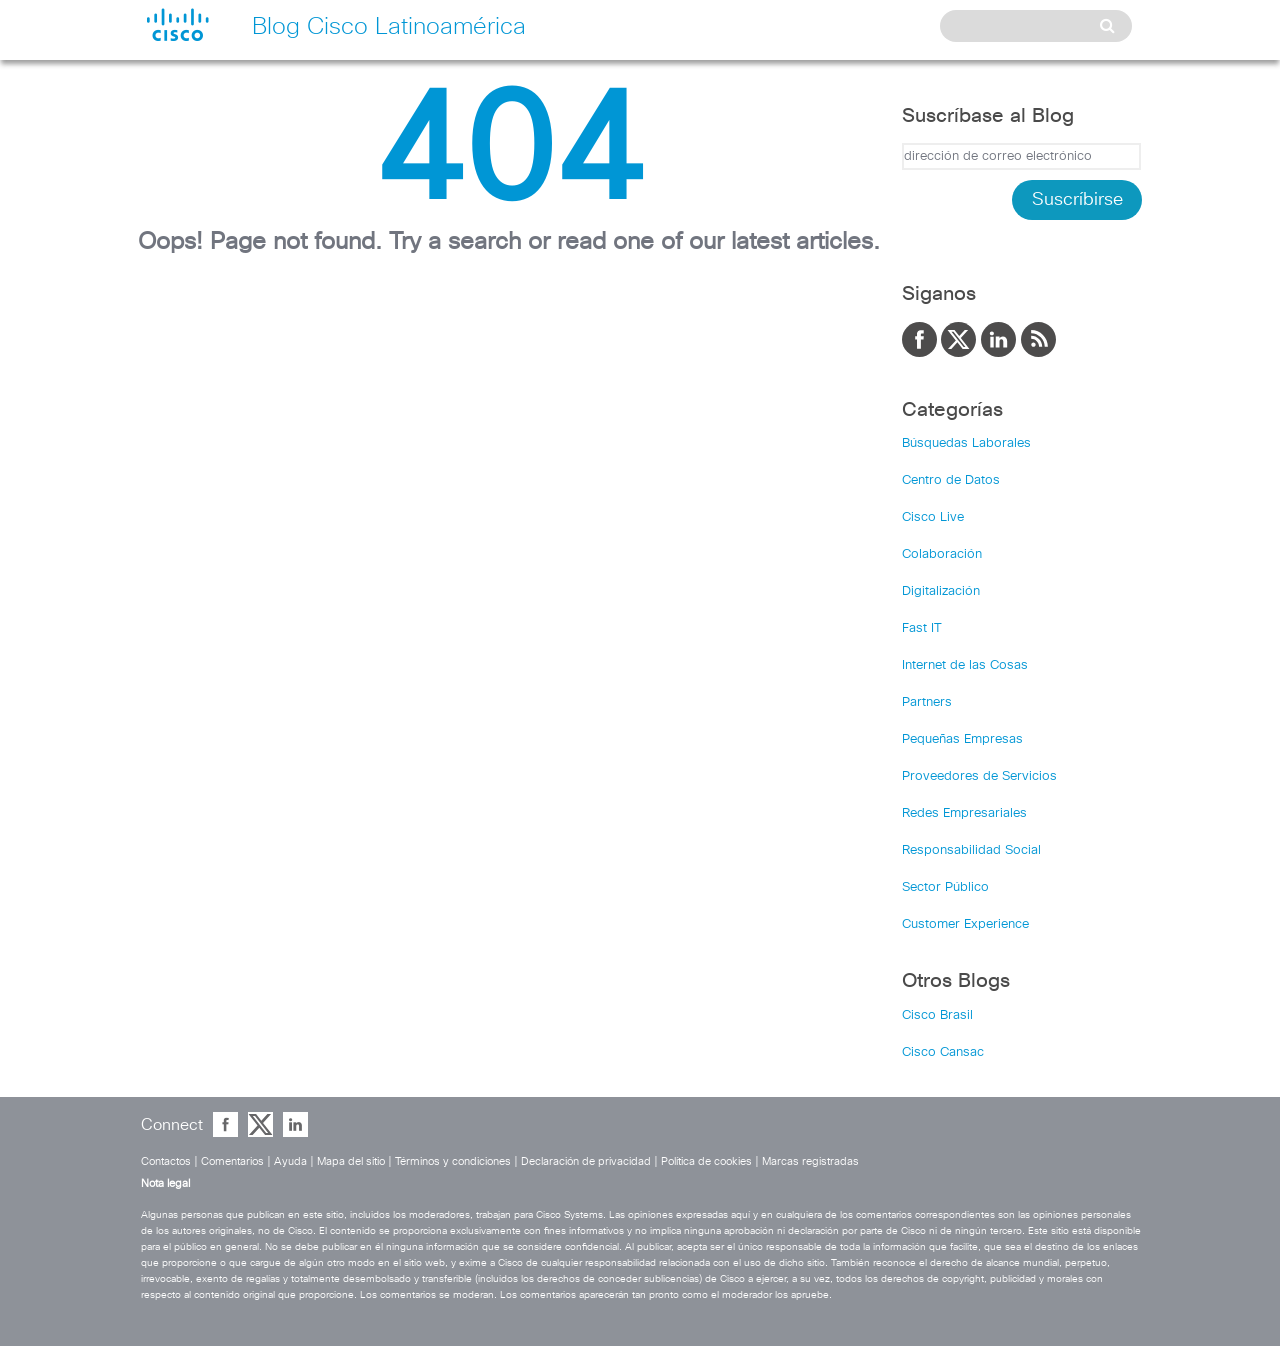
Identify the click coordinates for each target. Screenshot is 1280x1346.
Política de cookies (706, 1161)
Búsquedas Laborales (966, 443)
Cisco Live (933, 517)
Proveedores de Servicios (979, 776)
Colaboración (942, 554)
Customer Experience (965, 924)
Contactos (166, 1161)
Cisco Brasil (937, 1015)
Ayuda (290, 1161)
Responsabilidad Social (971, 850)
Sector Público (945, 887)
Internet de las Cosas (965, 665)
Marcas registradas (810, 1161)
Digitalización (941, 591)
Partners (927, 702)
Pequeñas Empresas (962, 739)
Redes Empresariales (964, 813)
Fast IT (922, 628)
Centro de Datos (951, 480)
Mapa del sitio (351, 1161)
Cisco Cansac (943, 1052)
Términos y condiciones (453, 1161)
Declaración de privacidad (586, 1161)
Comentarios (232, 1161)
